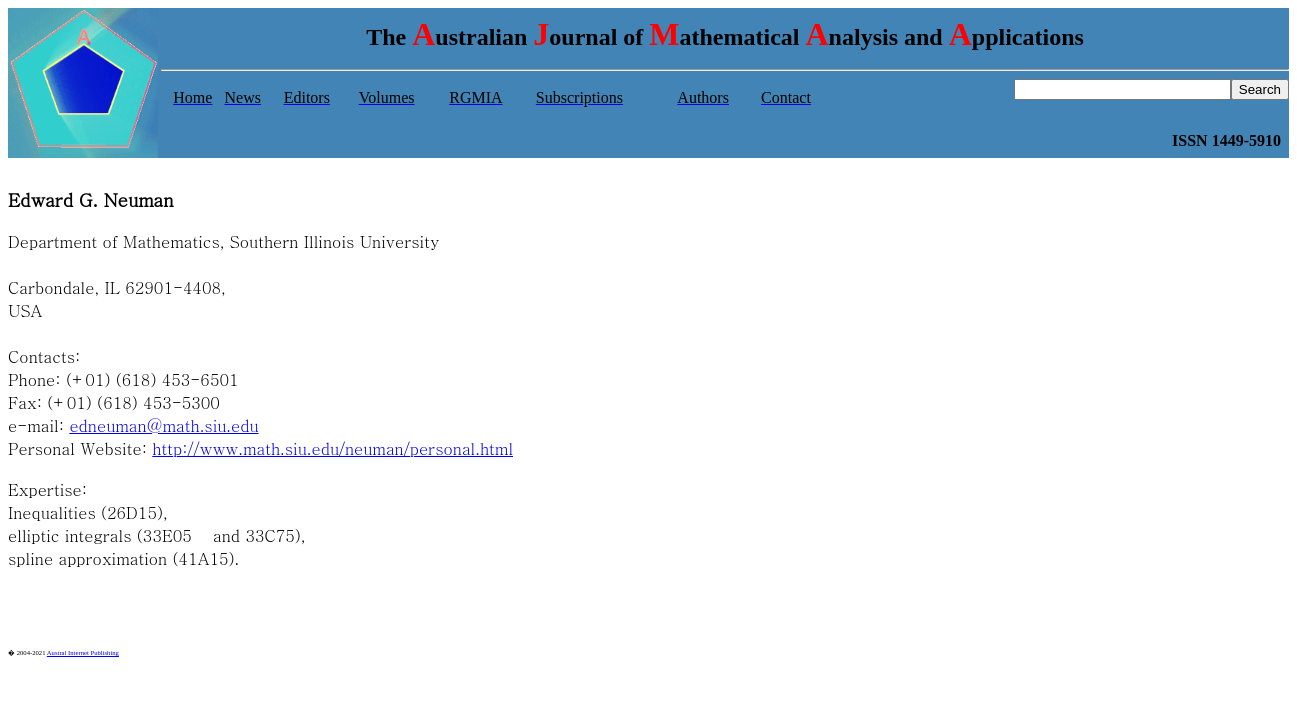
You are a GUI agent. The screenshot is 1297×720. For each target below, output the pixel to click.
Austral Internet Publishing (83, 652)
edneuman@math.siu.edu (163, 425)
